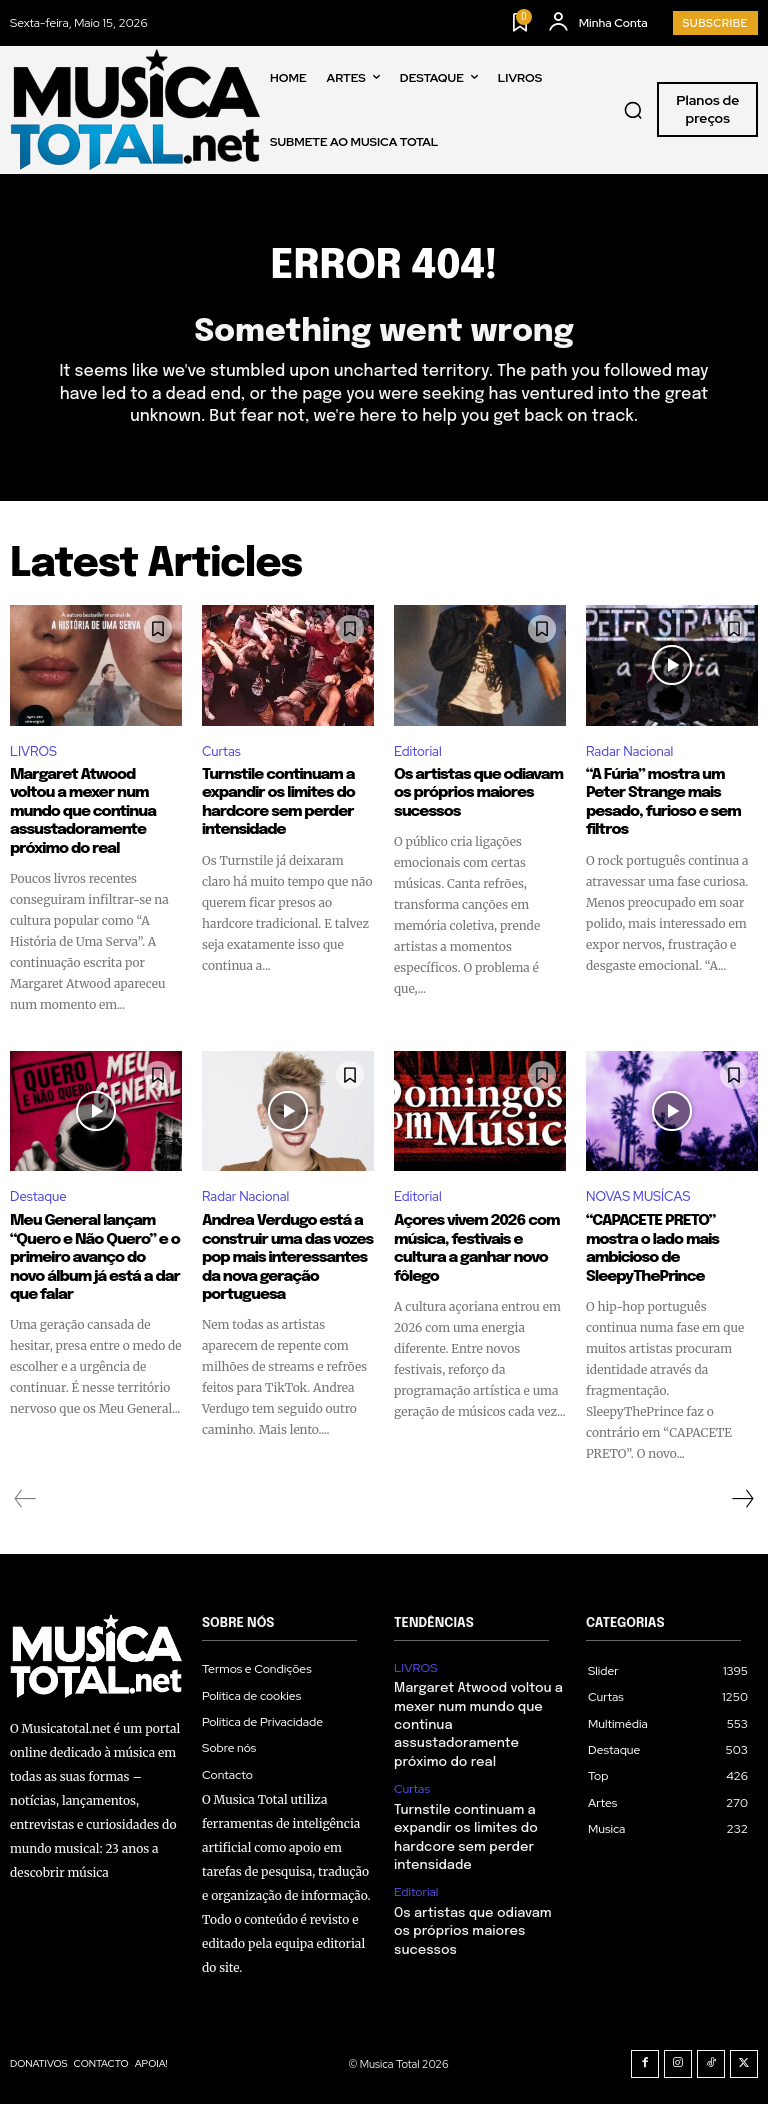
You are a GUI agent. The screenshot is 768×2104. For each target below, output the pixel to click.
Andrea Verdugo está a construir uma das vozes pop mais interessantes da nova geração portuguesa (285, 1256)
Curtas (221, 751)
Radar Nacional (629, 751)
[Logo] (135, 109)
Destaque (38, 1195)
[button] (633, 110)
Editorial (418, 751)
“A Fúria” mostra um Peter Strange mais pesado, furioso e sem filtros (661, 802)
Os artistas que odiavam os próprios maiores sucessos (476, 793)
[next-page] (742, 1496)
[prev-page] (25, 1496)
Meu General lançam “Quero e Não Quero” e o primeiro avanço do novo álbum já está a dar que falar (94, 1256)
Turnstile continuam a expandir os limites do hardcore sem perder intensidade (276, 802)
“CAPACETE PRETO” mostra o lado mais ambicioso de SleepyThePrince (651, 1247)
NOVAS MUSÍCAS (638, 1195)
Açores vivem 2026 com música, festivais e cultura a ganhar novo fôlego (474, 1247)
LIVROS (33, 751)
